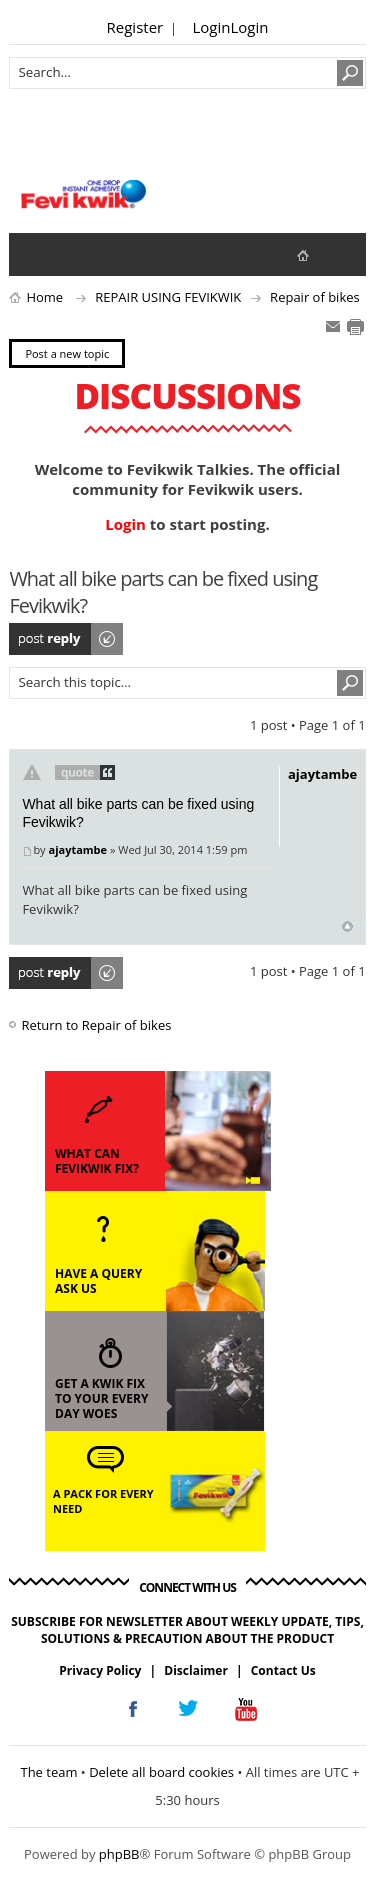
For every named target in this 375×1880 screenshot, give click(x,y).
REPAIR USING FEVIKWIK (168, 297)
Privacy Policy (100, 1670)
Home (44, 297)
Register (135, 27)
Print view (355, 327)
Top (347, 926)
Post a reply (67, 639)
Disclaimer (196, 1670)
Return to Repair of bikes (96, 1025)
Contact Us (283, 1670)
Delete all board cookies (161, 1772)
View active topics (75, 254)
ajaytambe (77, 849)
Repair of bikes (315, 297)
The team (48, 1772)
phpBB (119, 1854)
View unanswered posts (35, 254)
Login (212, 27)
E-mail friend (333, 327)
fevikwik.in (319, 254)
